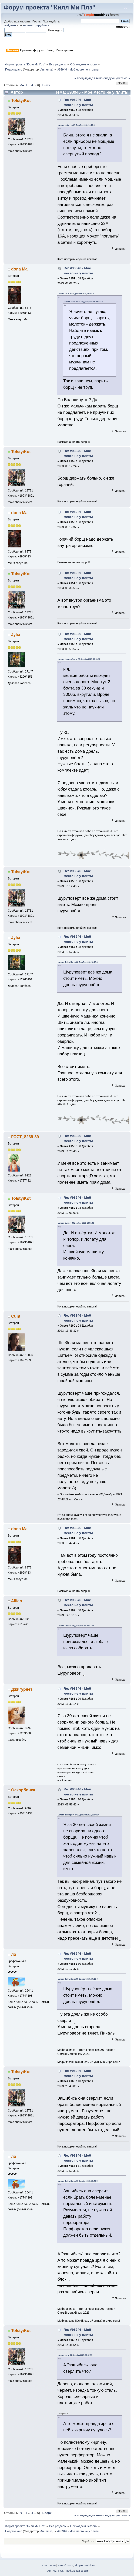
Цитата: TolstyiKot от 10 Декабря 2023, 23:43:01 (78, 2181)
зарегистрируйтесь (36, 25)
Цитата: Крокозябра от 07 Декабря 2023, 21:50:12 (79, 659)
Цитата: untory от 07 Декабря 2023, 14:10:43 (76, 125)
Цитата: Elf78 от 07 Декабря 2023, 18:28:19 (76, 294)
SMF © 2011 (65, 2565)
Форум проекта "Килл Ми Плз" (49, 7)
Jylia (15, 634)
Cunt (15, 1316)
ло (13, 1954)
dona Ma (19, 269)
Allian (16, 1601)
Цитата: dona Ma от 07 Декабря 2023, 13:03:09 (83, 302)
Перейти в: (88, 2541)
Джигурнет (21, 1689)
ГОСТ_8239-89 (25, 1137)
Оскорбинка (23, 1790)
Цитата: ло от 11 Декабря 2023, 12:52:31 (75, 2355)
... (29, 85)
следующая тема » (116, 78)
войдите (10, 25)
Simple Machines (84, 2565)
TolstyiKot (21, 100)
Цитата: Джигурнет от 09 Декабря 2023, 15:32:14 (78, 1815)
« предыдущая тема (88, 78)
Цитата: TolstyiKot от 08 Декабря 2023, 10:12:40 (78, 962)
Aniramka (46, 69)
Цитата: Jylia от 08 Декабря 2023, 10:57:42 (76, 1223)
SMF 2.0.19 (49, 2565)
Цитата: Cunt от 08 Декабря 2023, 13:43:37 (76, 1626)
